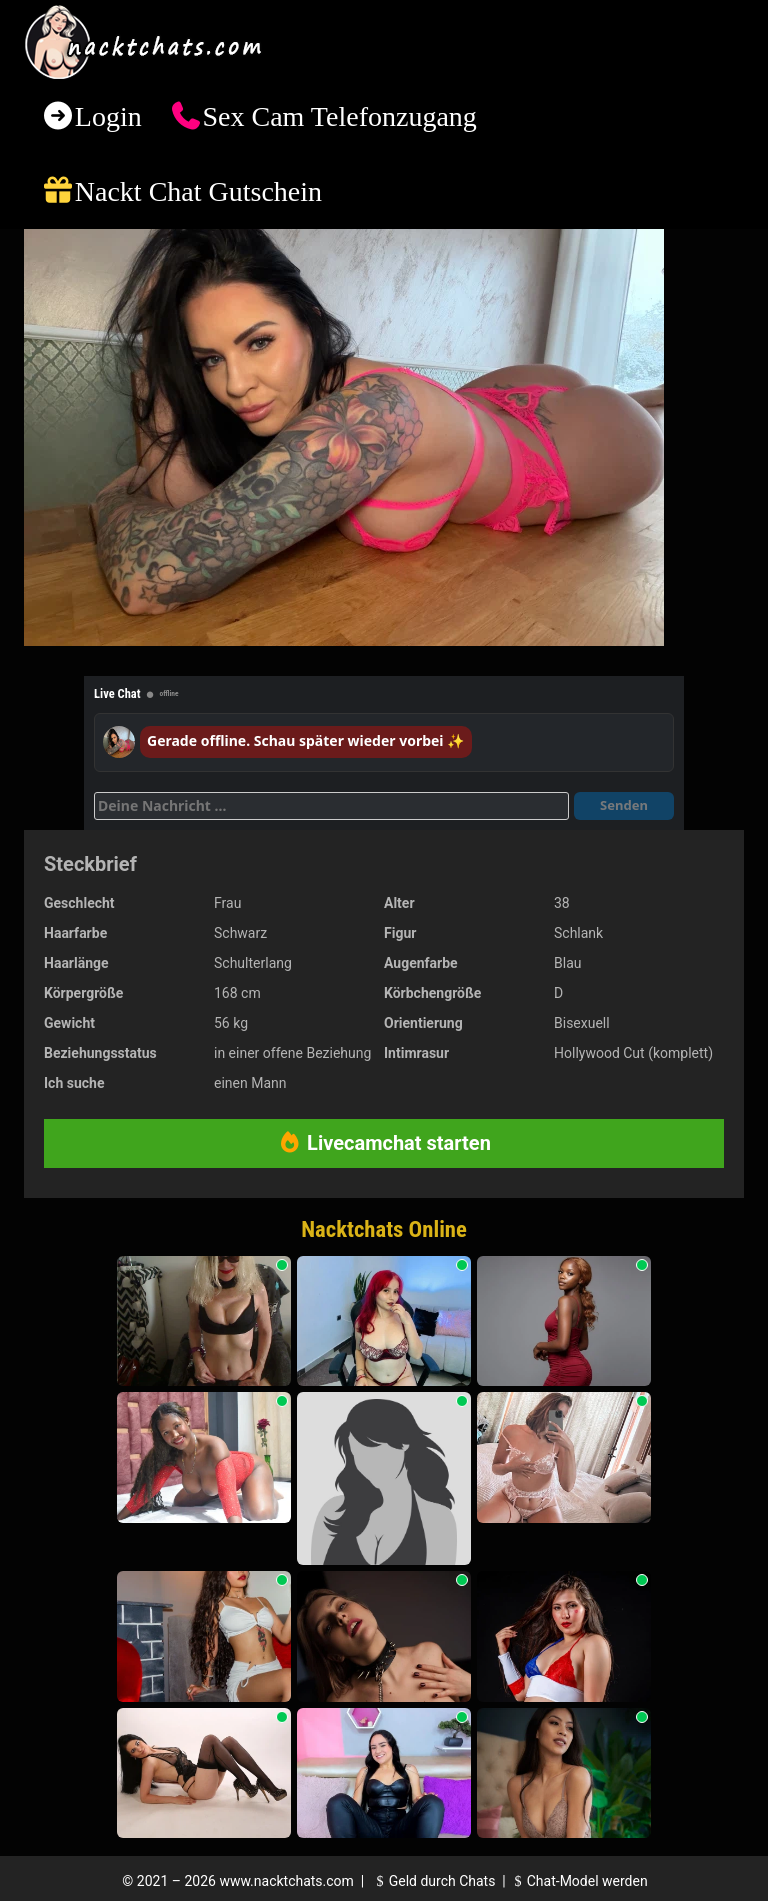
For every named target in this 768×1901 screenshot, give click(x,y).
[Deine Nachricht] (331, 806)
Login (108, 116)
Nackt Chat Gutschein (198, 191)
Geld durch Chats (433, 1881)
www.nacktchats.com (286, 1881)
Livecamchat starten (384, 1143)
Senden (624, 805)
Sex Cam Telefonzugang (339, 116)
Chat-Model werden (578, 1881)
